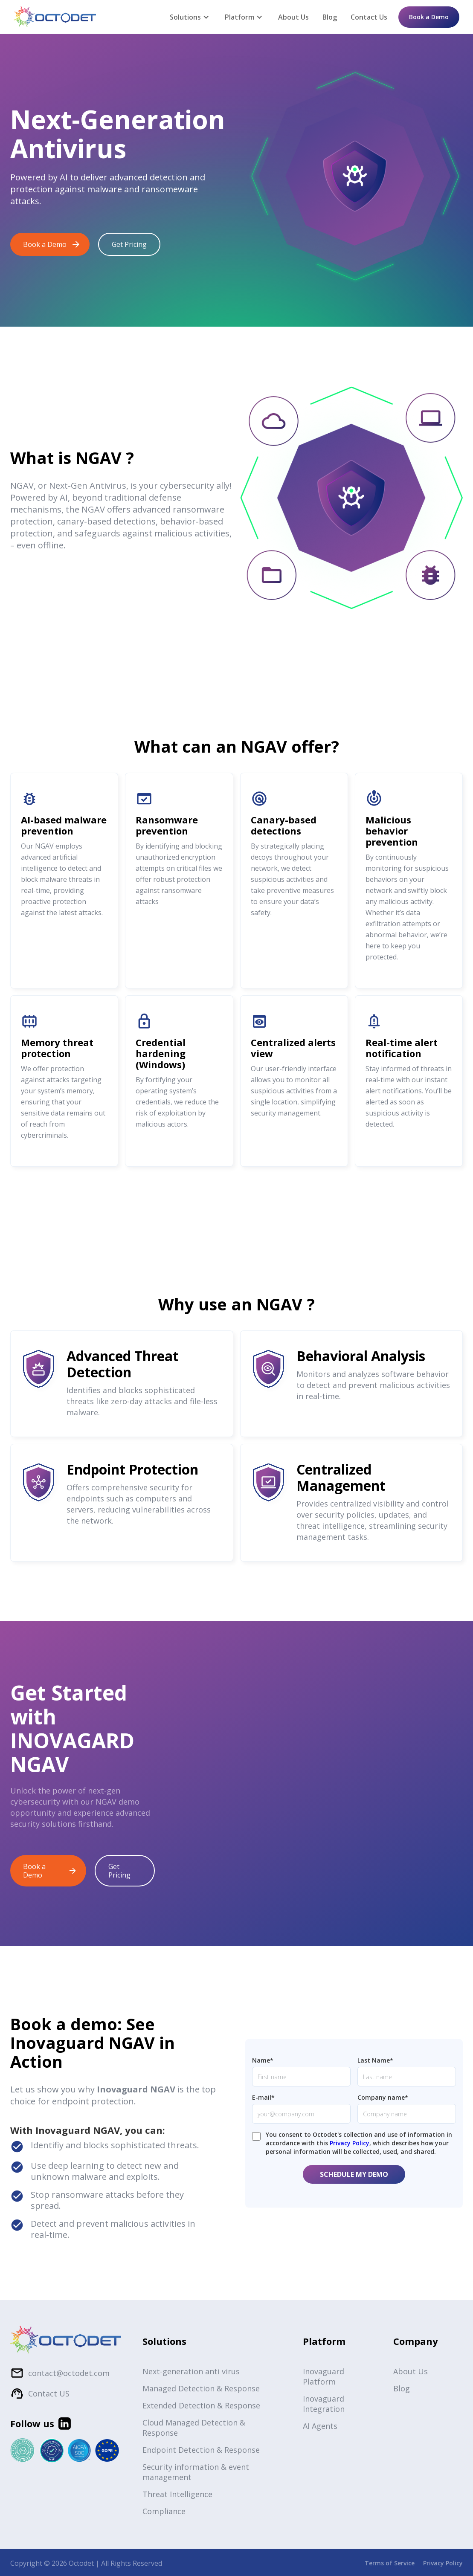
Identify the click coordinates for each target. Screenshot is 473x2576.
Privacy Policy (349, 2143)
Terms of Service (390, 2563)
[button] (190, 17)
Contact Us (369, 17)
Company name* (382, 2097)
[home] (55, 16)
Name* (262, 2060)
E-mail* (263, 2097)
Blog (329, 17)
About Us (293, 17)
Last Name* (375, 2060)
